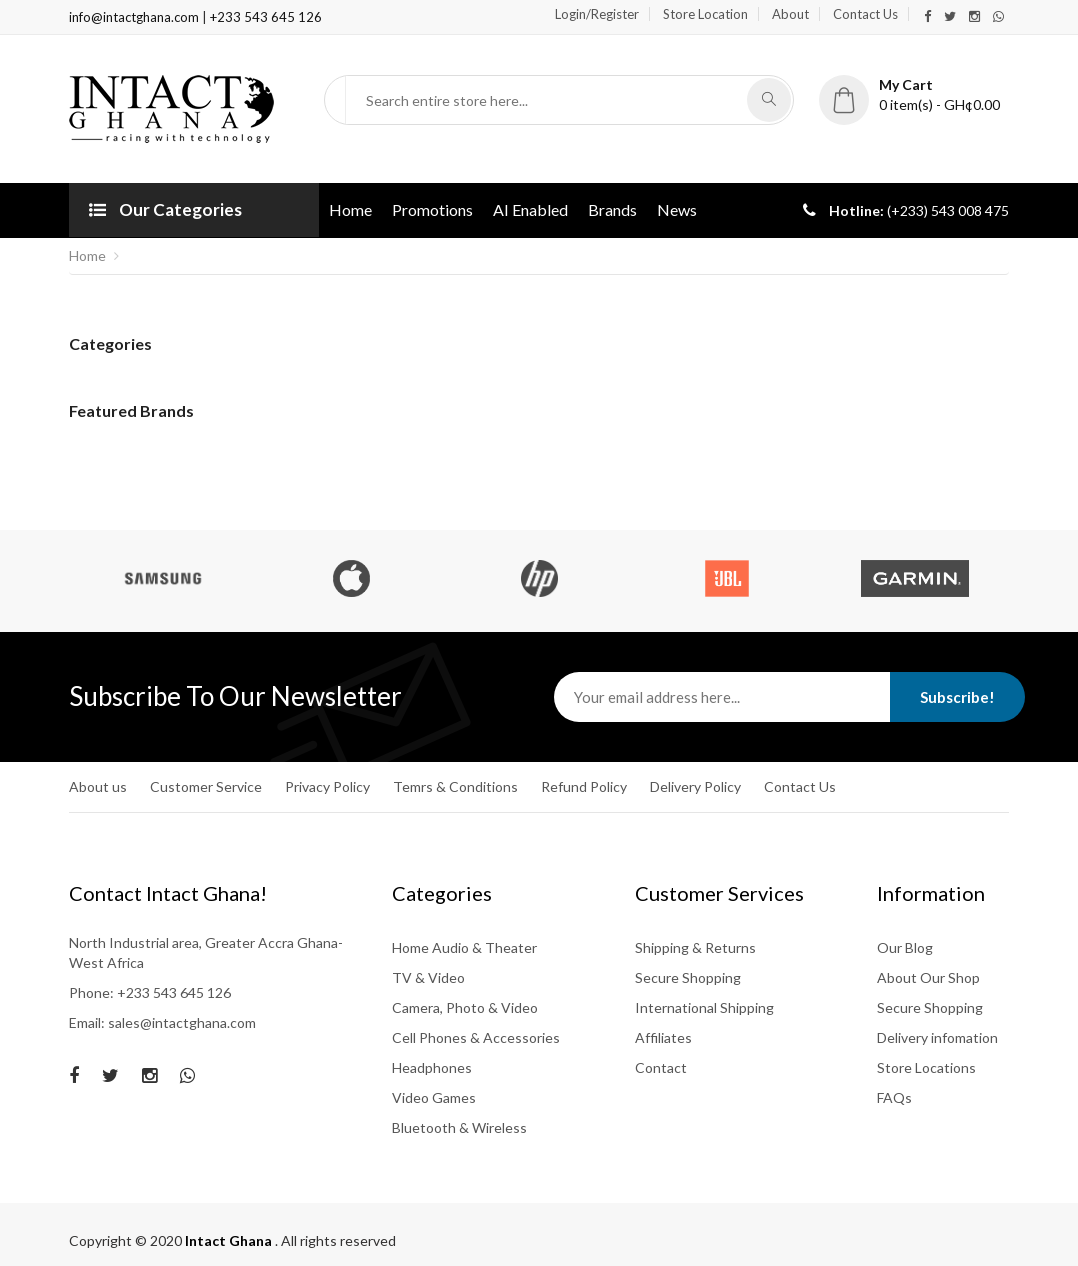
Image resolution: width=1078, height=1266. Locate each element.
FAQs (894, 1097)
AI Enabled (530, 209)
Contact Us (865, 14)
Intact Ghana (230, 1240)
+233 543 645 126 (266, 17)
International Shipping (704, 1007)
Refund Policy (584, 786)
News (677, 209)
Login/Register (597, 14)
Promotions (432, 209)
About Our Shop (928, 977)
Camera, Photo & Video (465, 1007)
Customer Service (206, 786)
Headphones (432, 1067)
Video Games (434, 1097)
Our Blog (905, 947)
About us (98, 786)
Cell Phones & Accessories (476, 1037)
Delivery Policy (695, 786)
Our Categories (165, 209)
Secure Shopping (688, 977)
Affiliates (663, 1037)
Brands (612, 209)
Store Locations (926, 1067)
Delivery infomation (937, 1037)
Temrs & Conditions (455, 786)
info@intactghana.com (135, 17)
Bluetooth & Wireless (459, 1127)
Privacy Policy (327, 786)
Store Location (705, 14)
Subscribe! (957, 697)
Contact (661, 1067)
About (790, 14)
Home (350, 209)
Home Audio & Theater (464, 947)
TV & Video (428, 977)
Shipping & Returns (695, 947)
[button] (914, 95)
